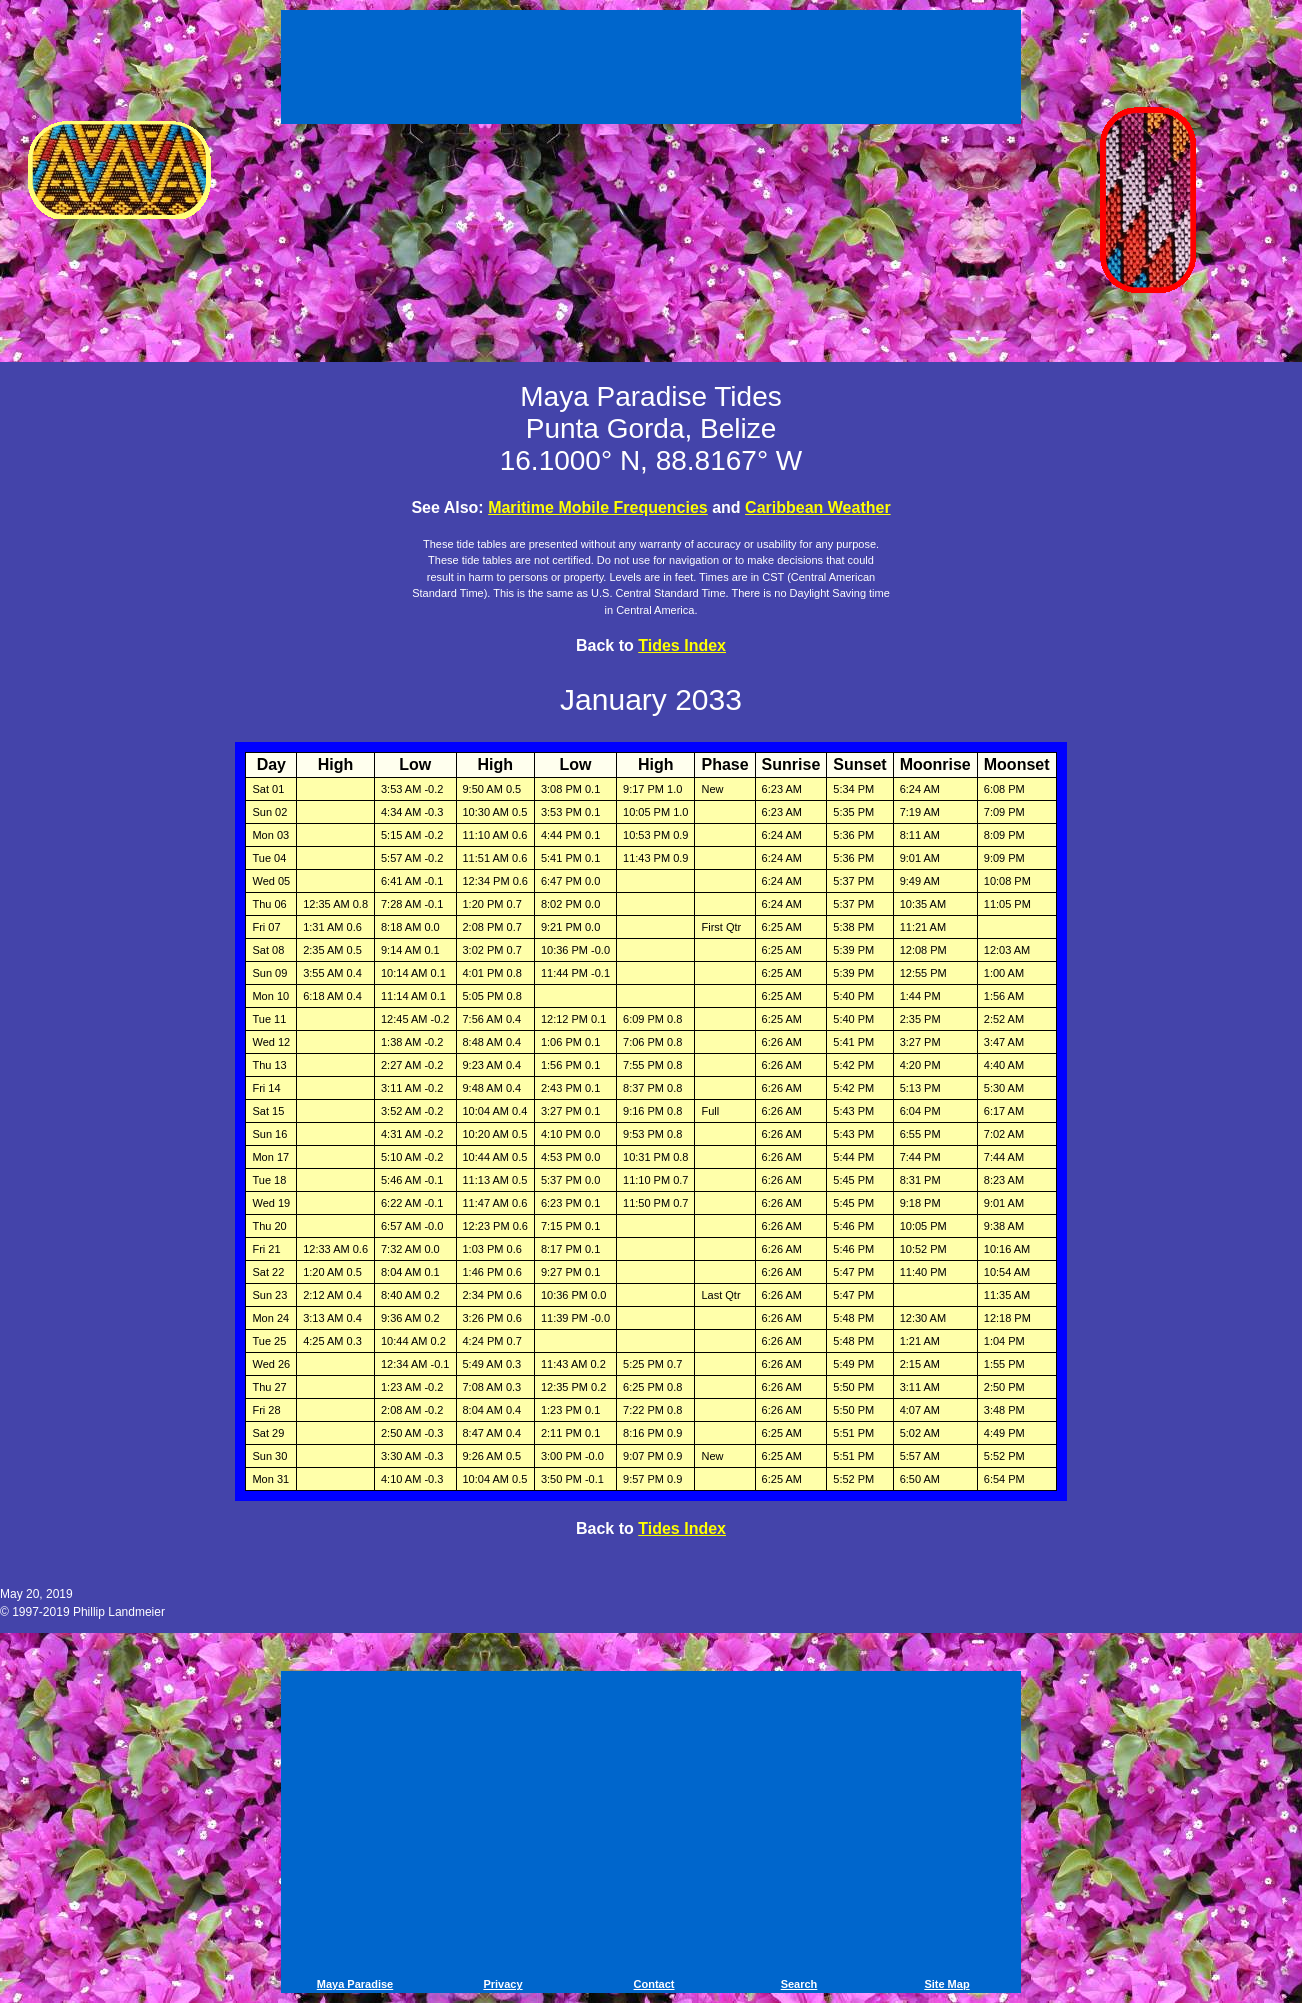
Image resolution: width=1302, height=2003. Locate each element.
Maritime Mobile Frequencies (598, 507)
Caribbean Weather (818, 507)
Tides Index (682, 645)
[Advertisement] (651, 70)
